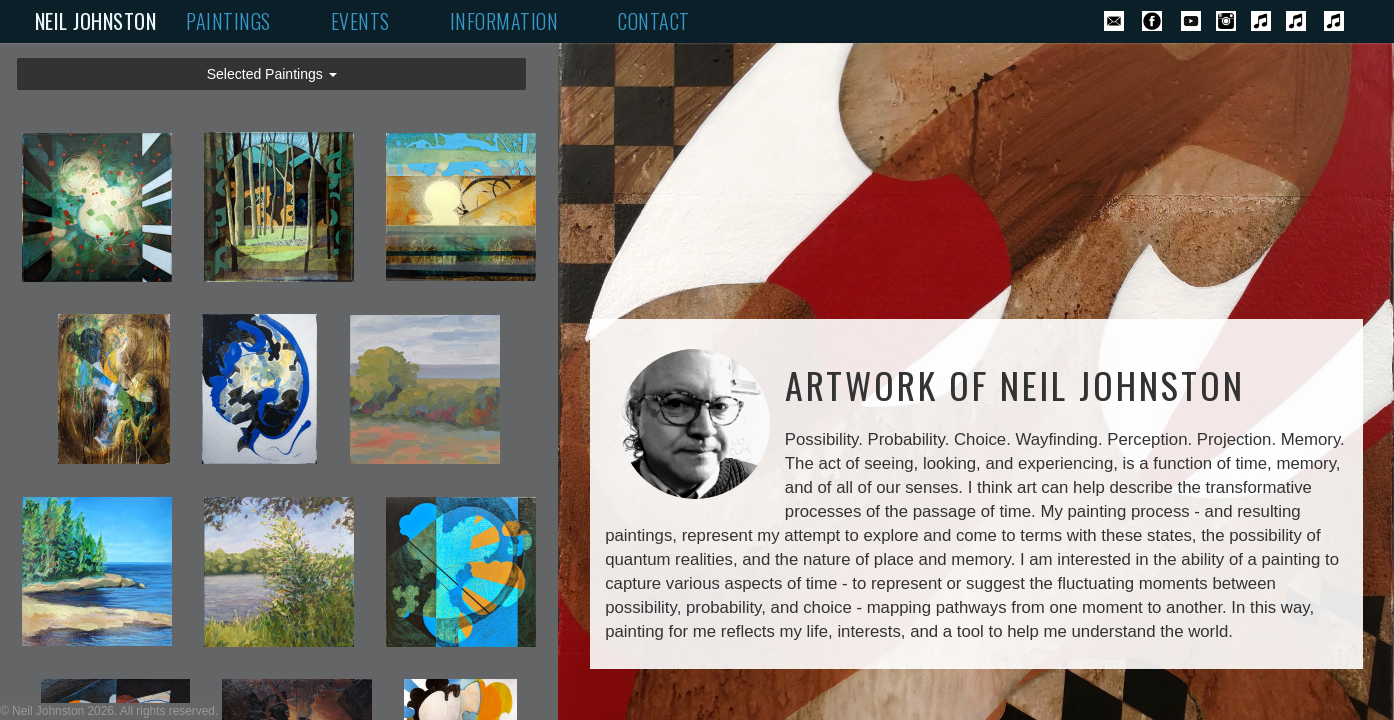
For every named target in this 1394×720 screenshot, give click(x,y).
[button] (271, 74)
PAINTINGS (228, 21)
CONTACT (654, 21)
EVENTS (360, 21)
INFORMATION (504, 21)
